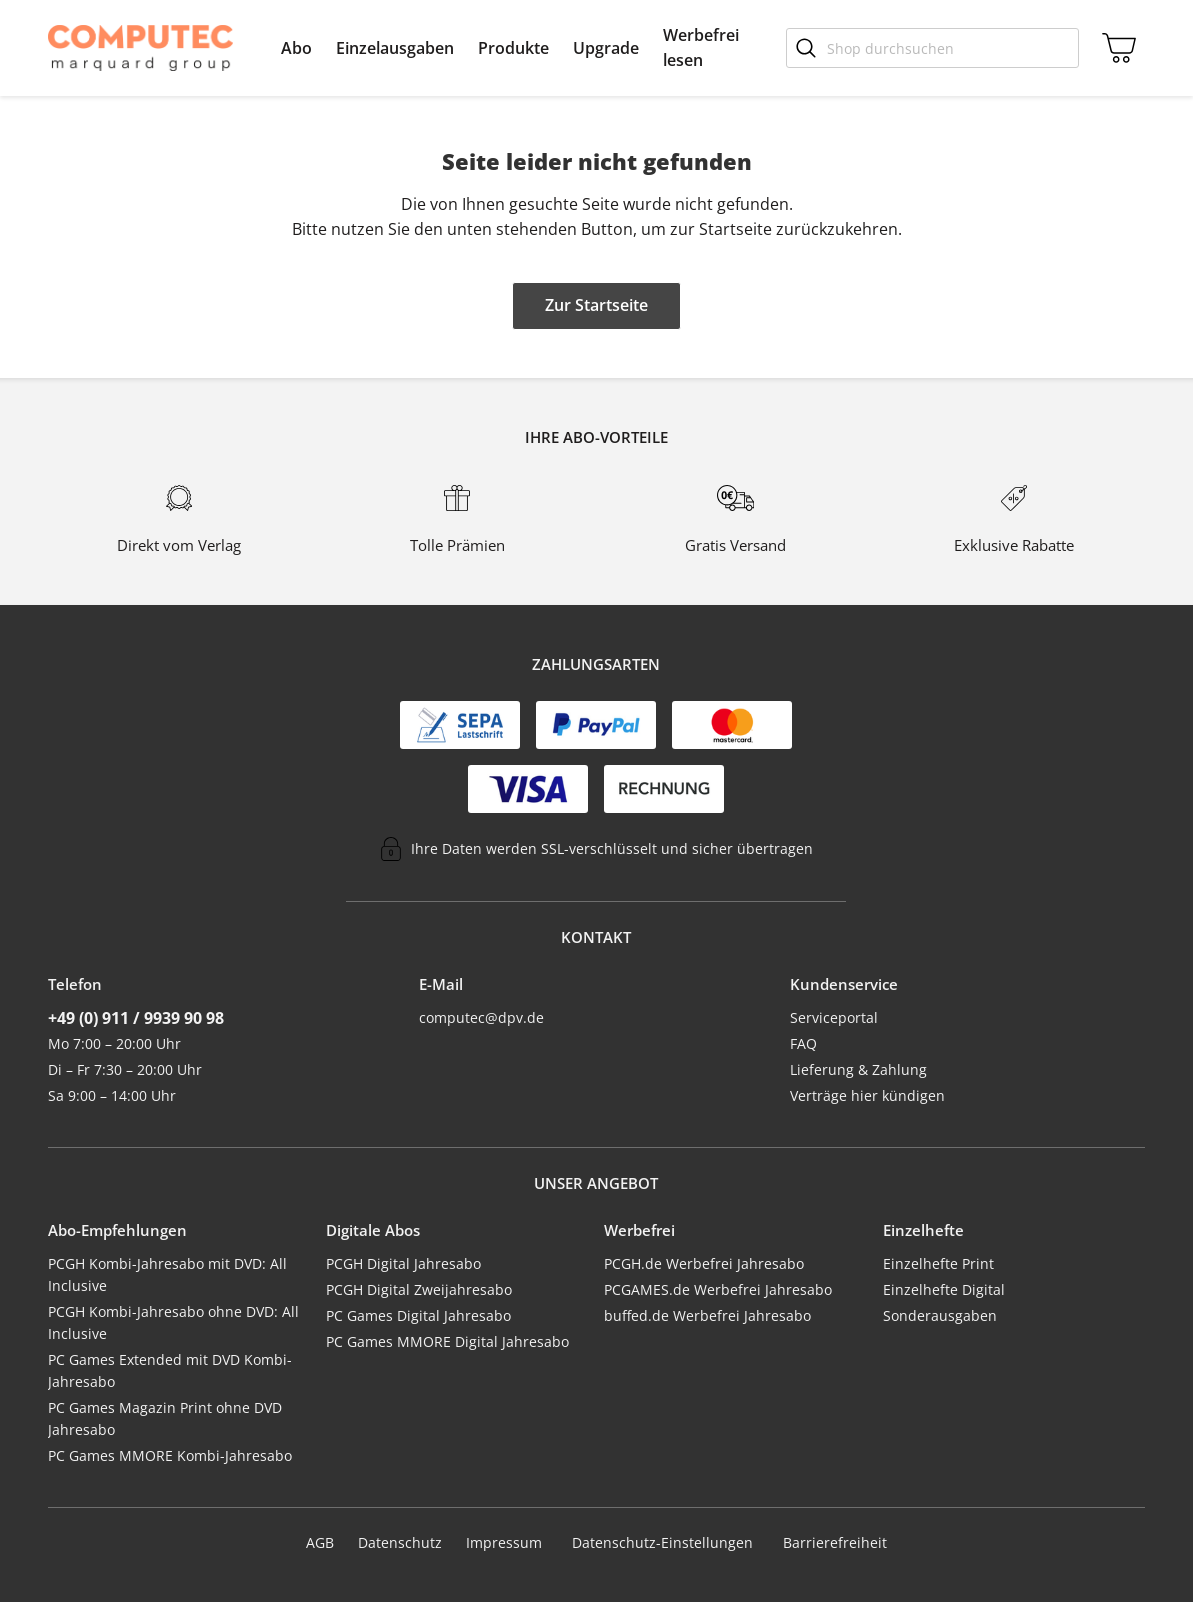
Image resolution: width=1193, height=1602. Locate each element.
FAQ (803, 1043)
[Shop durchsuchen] (932, 48)
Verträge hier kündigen (867, 1095)
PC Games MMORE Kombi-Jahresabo (170, 1455)
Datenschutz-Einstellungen (662, 1543)
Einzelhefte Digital (944, 1289)
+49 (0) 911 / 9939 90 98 (136, 1018)
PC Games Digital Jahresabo (418, 1315)
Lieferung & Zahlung (858, 1069)
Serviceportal (834, 1017)
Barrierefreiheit (835, 1542)
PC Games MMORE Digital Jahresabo (447, 1341)
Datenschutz (400, 1542)
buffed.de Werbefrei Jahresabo (707, 1315)
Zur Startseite (596, 305)
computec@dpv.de (481, 1017)
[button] (296, 48)
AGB (320, 1542)
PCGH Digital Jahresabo (403, 1263)
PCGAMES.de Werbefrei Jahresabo (718, 1289)
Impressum (504, 1542)
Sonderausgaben (940, 1315)
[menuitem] (296, 48)
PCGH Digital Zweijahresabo (419, 1289)
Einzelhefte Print (938, 1263)
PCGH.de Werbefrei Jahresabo (704, 1263)
